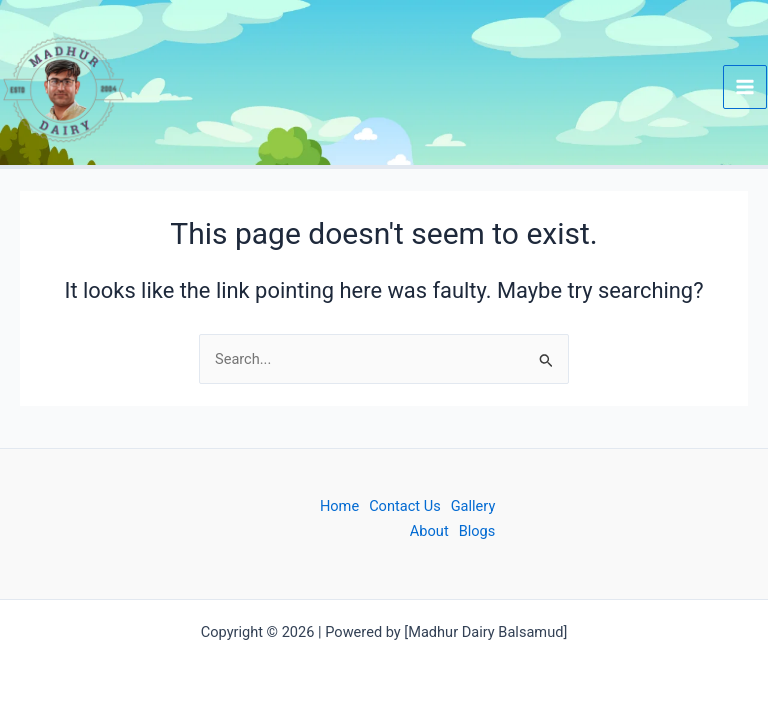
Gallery (473, 506)
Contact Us (405, 506)
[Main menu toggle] (745, 87)
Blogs (477, 531)
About (429, 531)
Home (339, 506)
